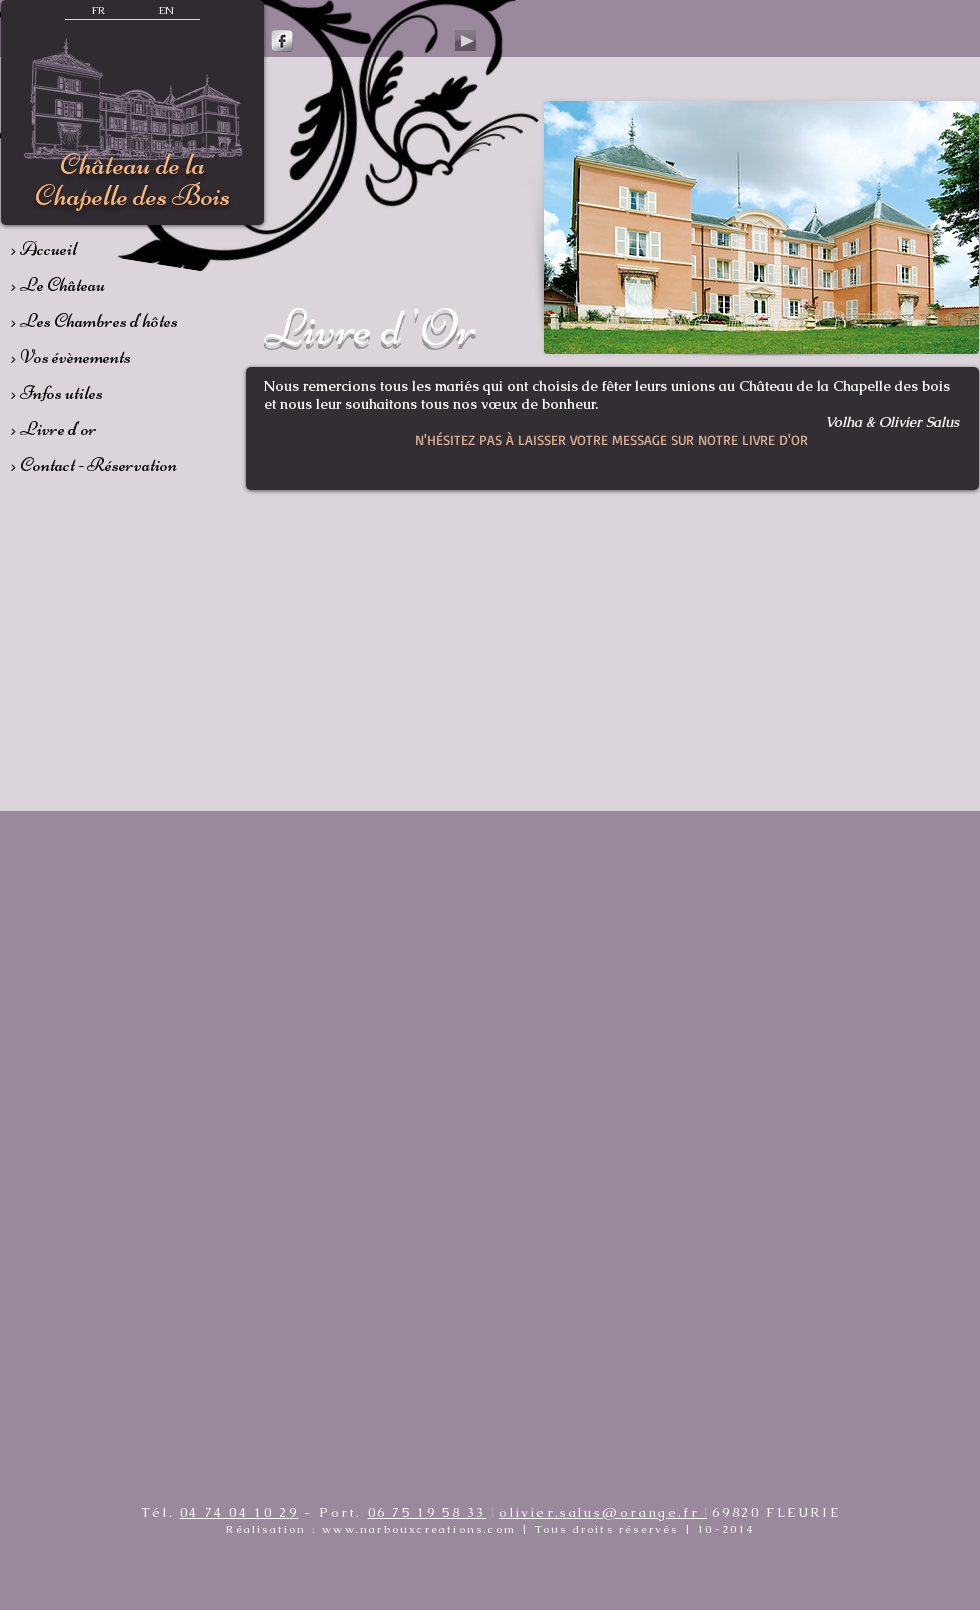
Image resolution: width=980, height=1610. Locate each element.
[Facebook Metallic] (282, 41)
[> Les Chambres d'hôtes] (116, 321)
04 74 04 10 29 (239, 1512)
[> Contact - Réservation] (122, 465)
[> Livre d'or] (103, 429)
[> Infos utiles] (103, 393)
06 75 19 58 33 (427, 1512)
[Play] (465, 40)
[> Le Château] (103, 285)
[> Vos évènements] (103, 357)
